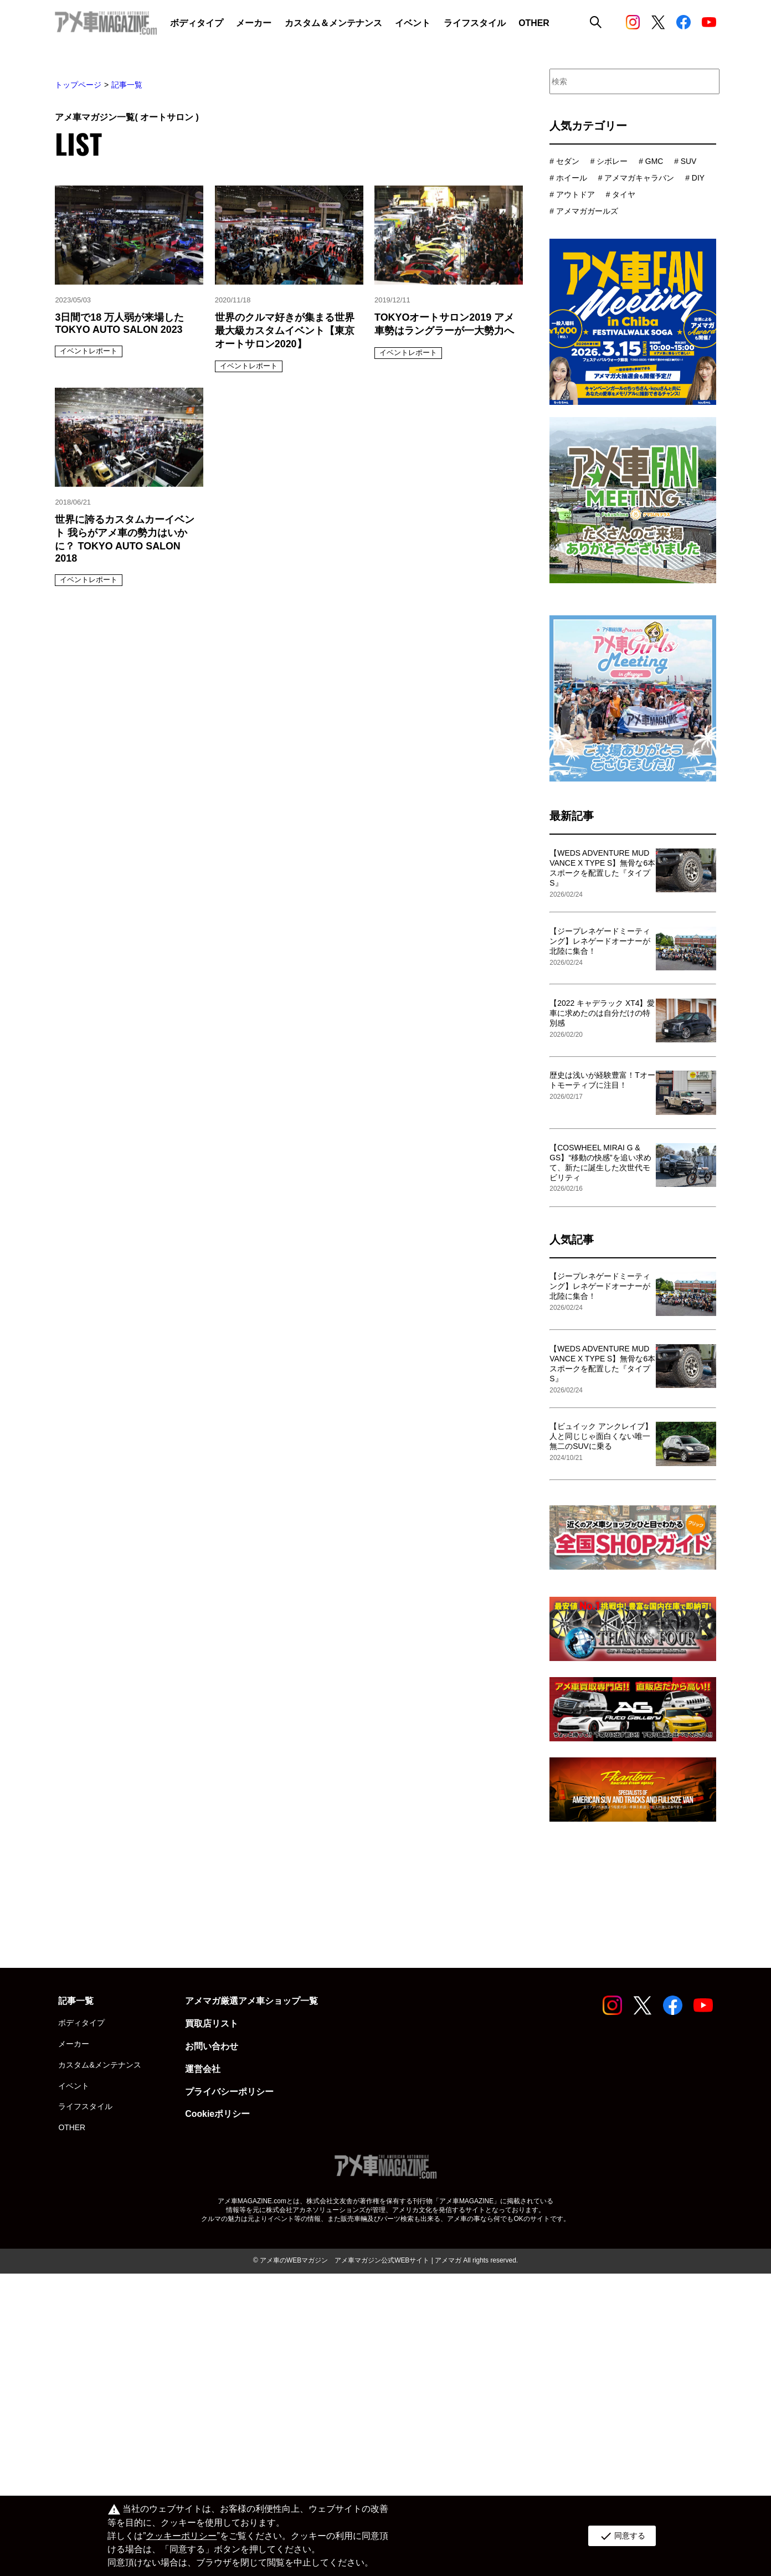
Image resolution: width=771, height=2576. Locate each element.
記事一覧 (126, 84)
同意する (622, 2536)
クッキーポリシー (181, 2536)
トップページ (78, 84)
